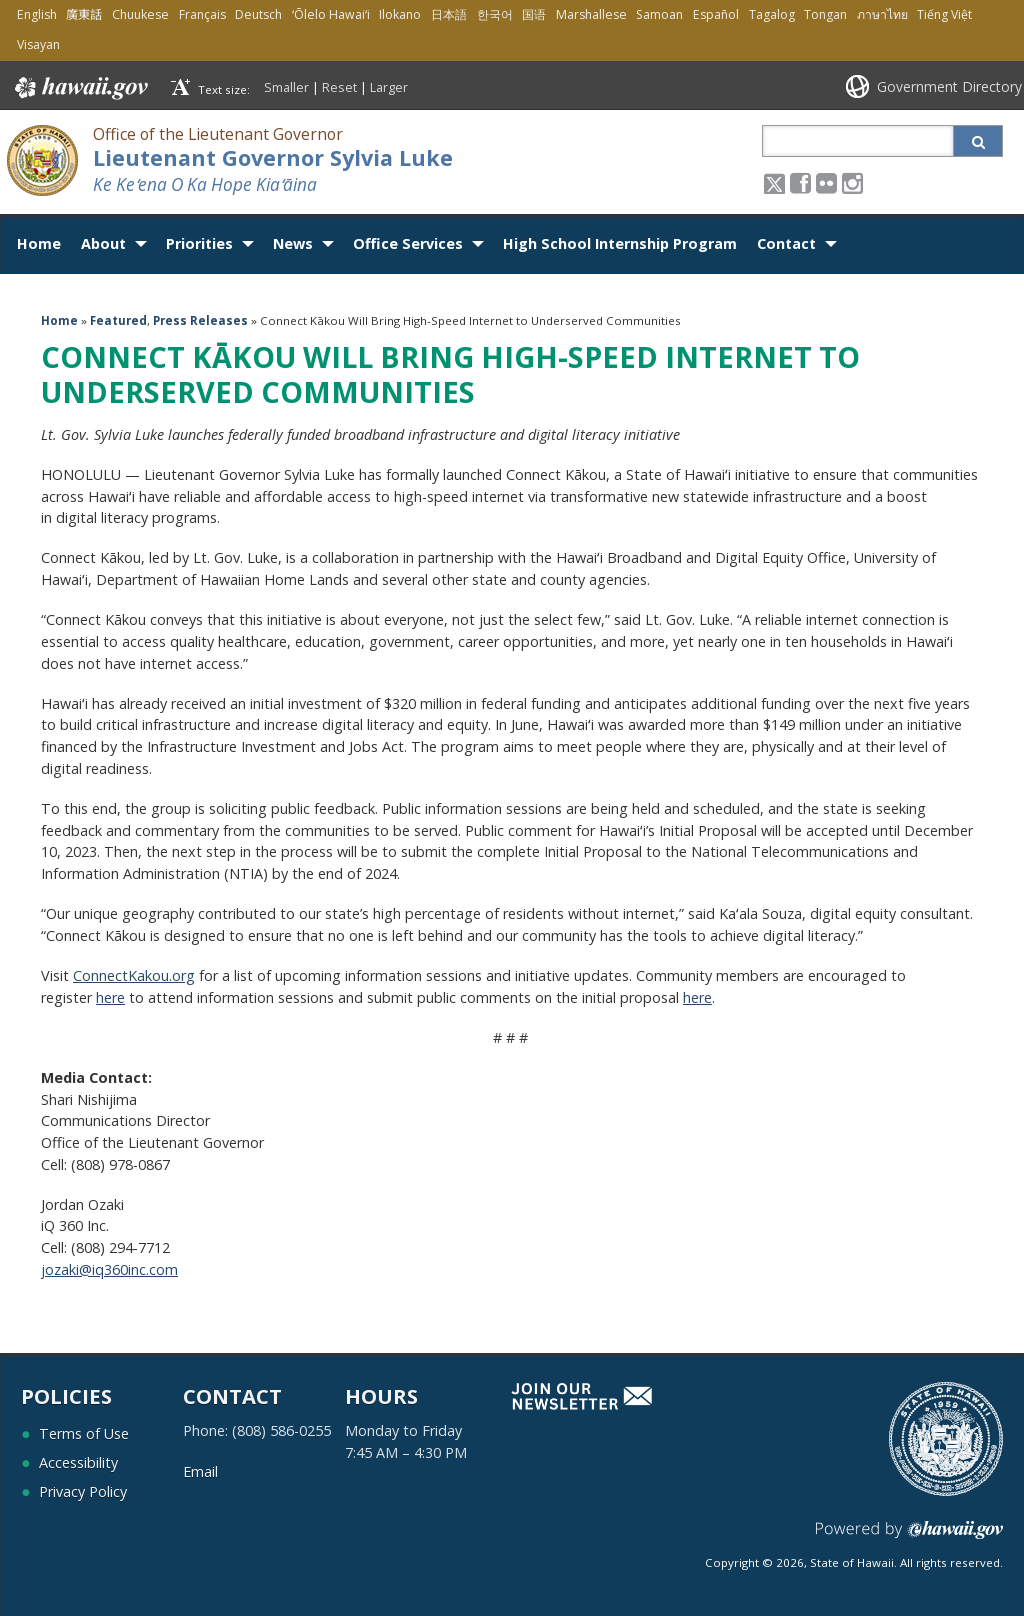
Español (716, 14)
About (103, 243)
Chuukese (140, 14)
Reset (339, 87)
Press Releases (200, 320)
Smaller (286, 87)
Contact (786, 243)
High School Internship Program (620, 243)
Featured (118, 320)
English (37, 14)
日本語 (449, 14)
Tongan (825, 14)
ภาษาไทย (882, 14)
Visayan (38, 44)
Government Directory (949, 86)
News (293, 243)
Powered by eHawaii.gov (909, 1537)
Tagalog (772, 14)
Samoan (659, 14)
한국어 (495, 14)
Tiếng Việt (944, 14)
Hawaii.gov (79, 88)
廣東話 (84, 14)
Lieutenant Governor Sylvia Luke (273, 157)
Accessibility (78, 1462)
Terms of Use (84, 1433)
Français (202, 14)
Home (39, 243)
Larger (389, 87)
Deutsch (258, 14)
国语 (534, 14)
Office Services (408, 243)
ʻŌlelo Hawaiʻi (331, 14)
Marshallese (591, 14)
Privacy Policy (83, 1491)
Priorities (199, 243)
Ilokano (400, 14)
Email (200, 1471)
